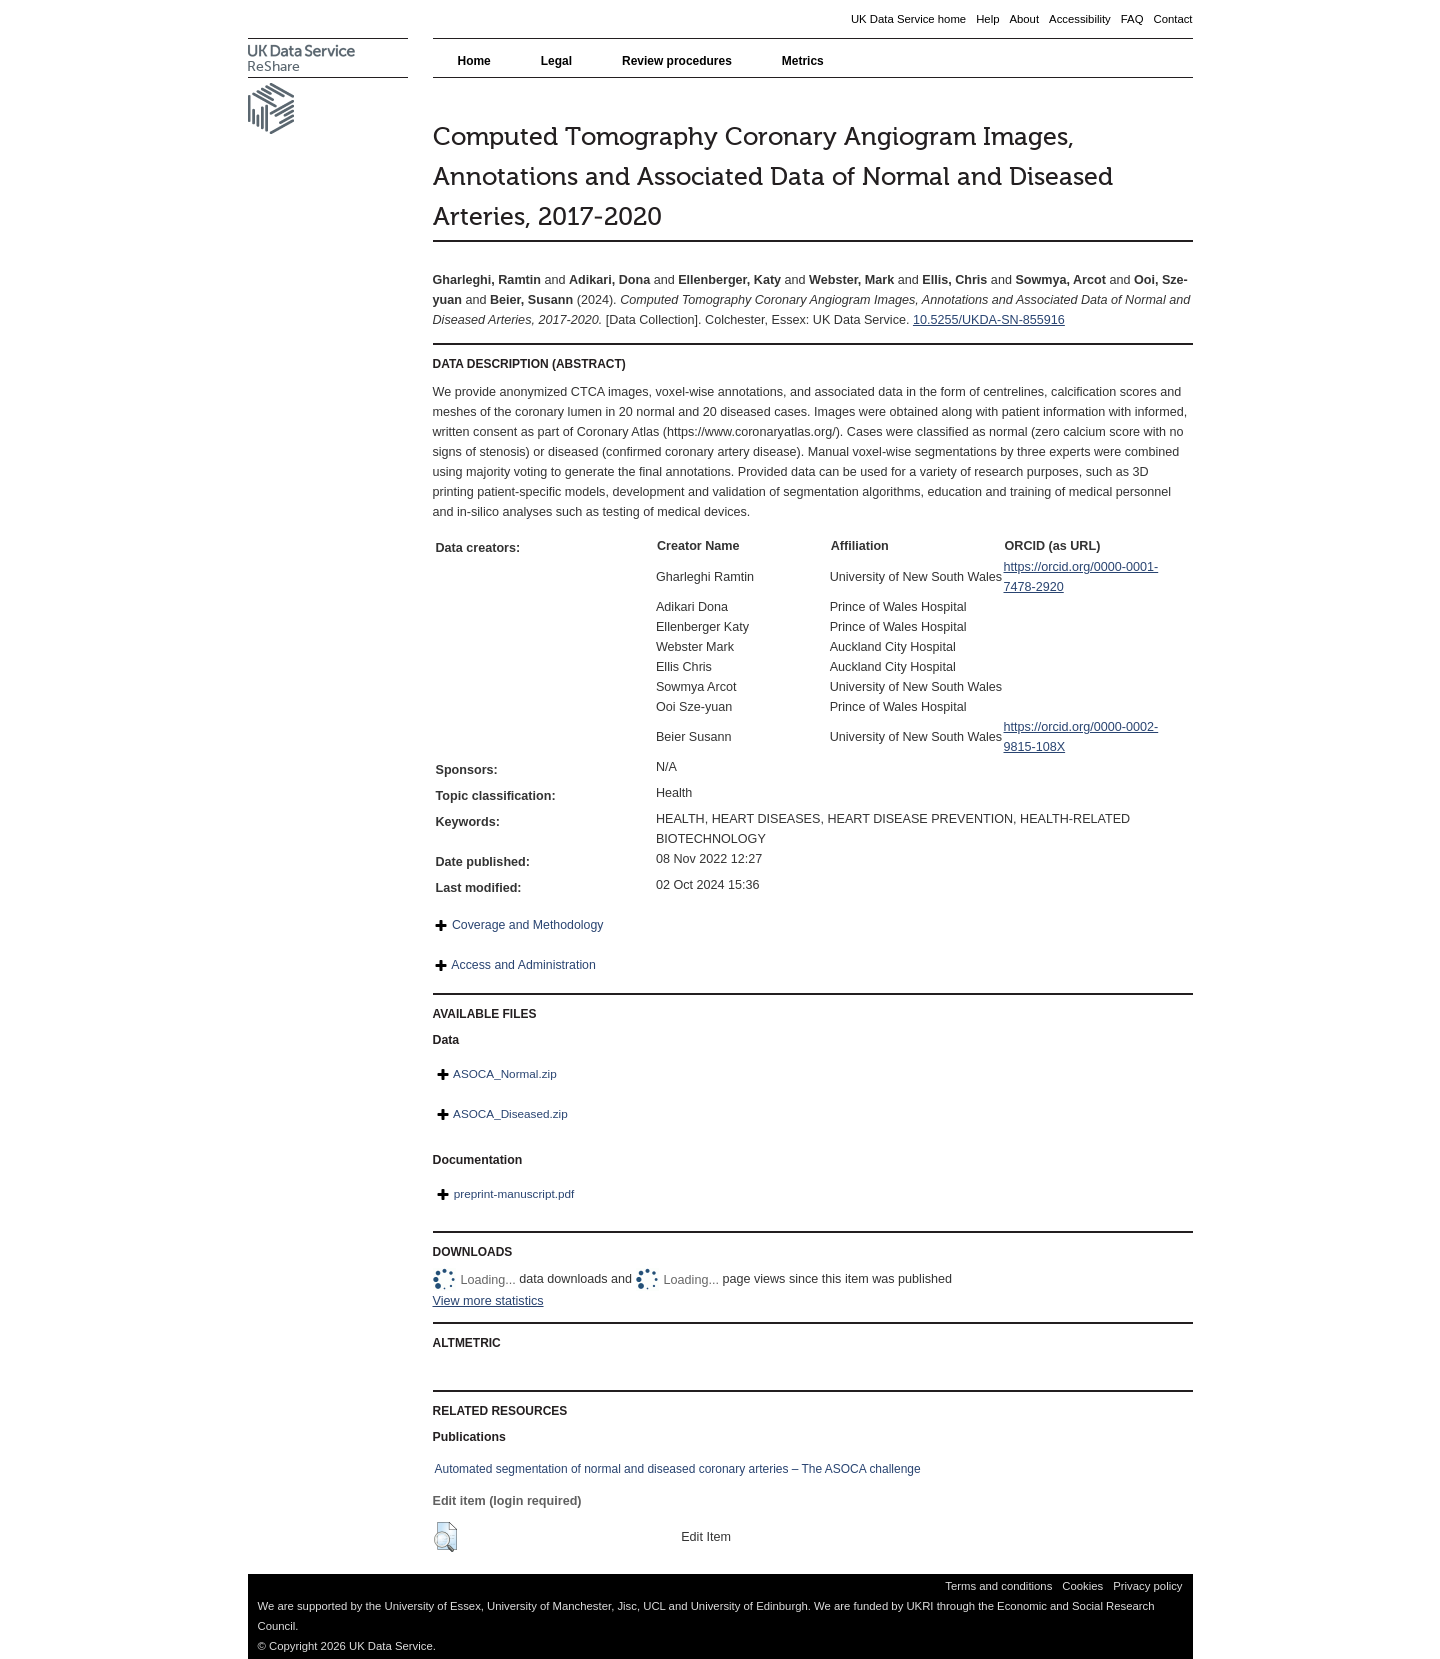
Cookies (1082, 1586)
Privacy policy (1147, 1586)
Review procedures (677, 61)
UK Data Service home (908, 19)
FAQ (1132, 19)
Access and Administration (523, 965)
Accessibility (1080, 19)
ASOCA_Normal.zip (505, 1073)
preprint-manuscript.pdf (514, 1193)
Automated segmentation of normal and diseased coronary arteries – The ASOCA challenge (678, 1469)
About (1024, 19)
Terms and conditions (998, 1586)
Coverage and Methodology (527, 925)
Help (987, 19)
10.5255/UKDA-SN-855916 (989, 320)
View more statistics (488, 1301)
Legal (556, 61)
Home (474, 61)
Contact (1172, 19)
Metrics (803, 61)
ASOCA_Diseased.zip (510, 1113)
